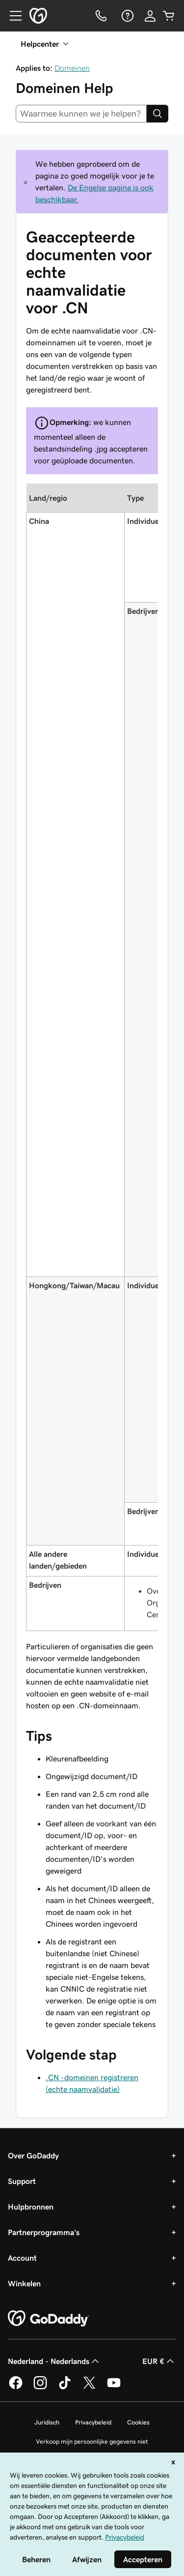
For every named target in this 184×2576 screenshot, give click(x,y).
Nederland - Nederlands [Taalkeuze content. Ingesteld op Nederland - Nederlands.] (54, 2361)
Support (22, 2181)
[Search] (157, 113)
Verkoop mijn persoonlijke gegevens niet (92, 2441)
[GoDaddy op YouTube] (114, 2388)
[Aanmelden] (150, 15)
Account (22, 2258)
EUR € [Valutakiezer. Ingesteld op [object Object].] (159, 2361)
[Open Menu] (12, 16)
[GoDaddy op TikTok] (65, 2388)
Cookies (138, 2422)
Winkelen (24, 2283)
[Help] (126, 15)
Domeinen (72, 68)
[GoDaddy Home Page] (48, 2318)
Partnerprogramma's (43, 2232)
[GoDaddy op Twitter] (89, 2388)
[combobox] (81, 113)
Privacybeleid (93, 2422)
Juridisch (46, 2422)
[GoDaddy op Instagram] (40, 2388)
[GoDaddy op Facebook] (16, 2388)
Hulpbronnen (30, 2207)
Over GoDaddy (33, 2155)
